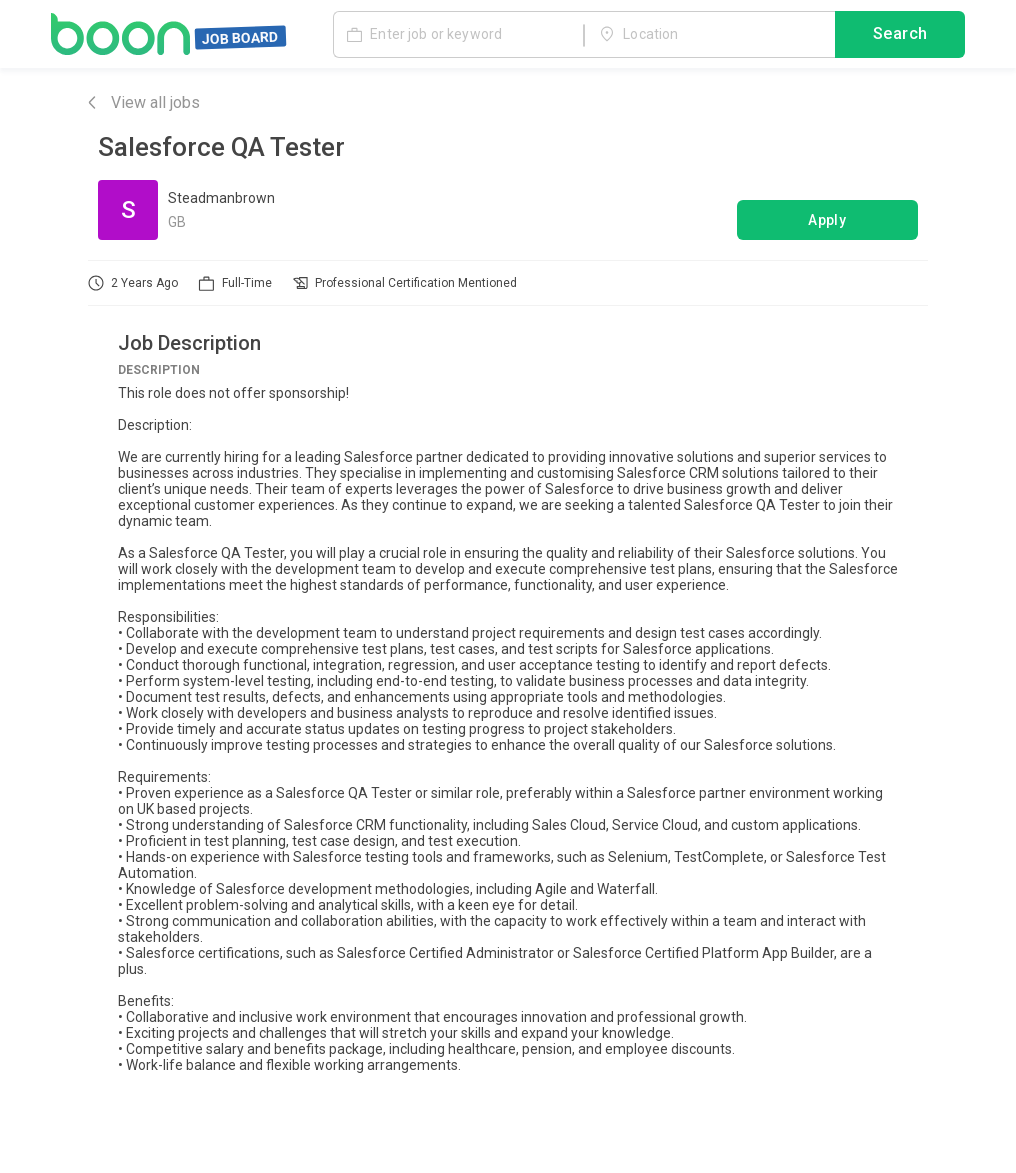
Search (900, 35)
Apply (828, 220)
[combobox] (710, 34)
